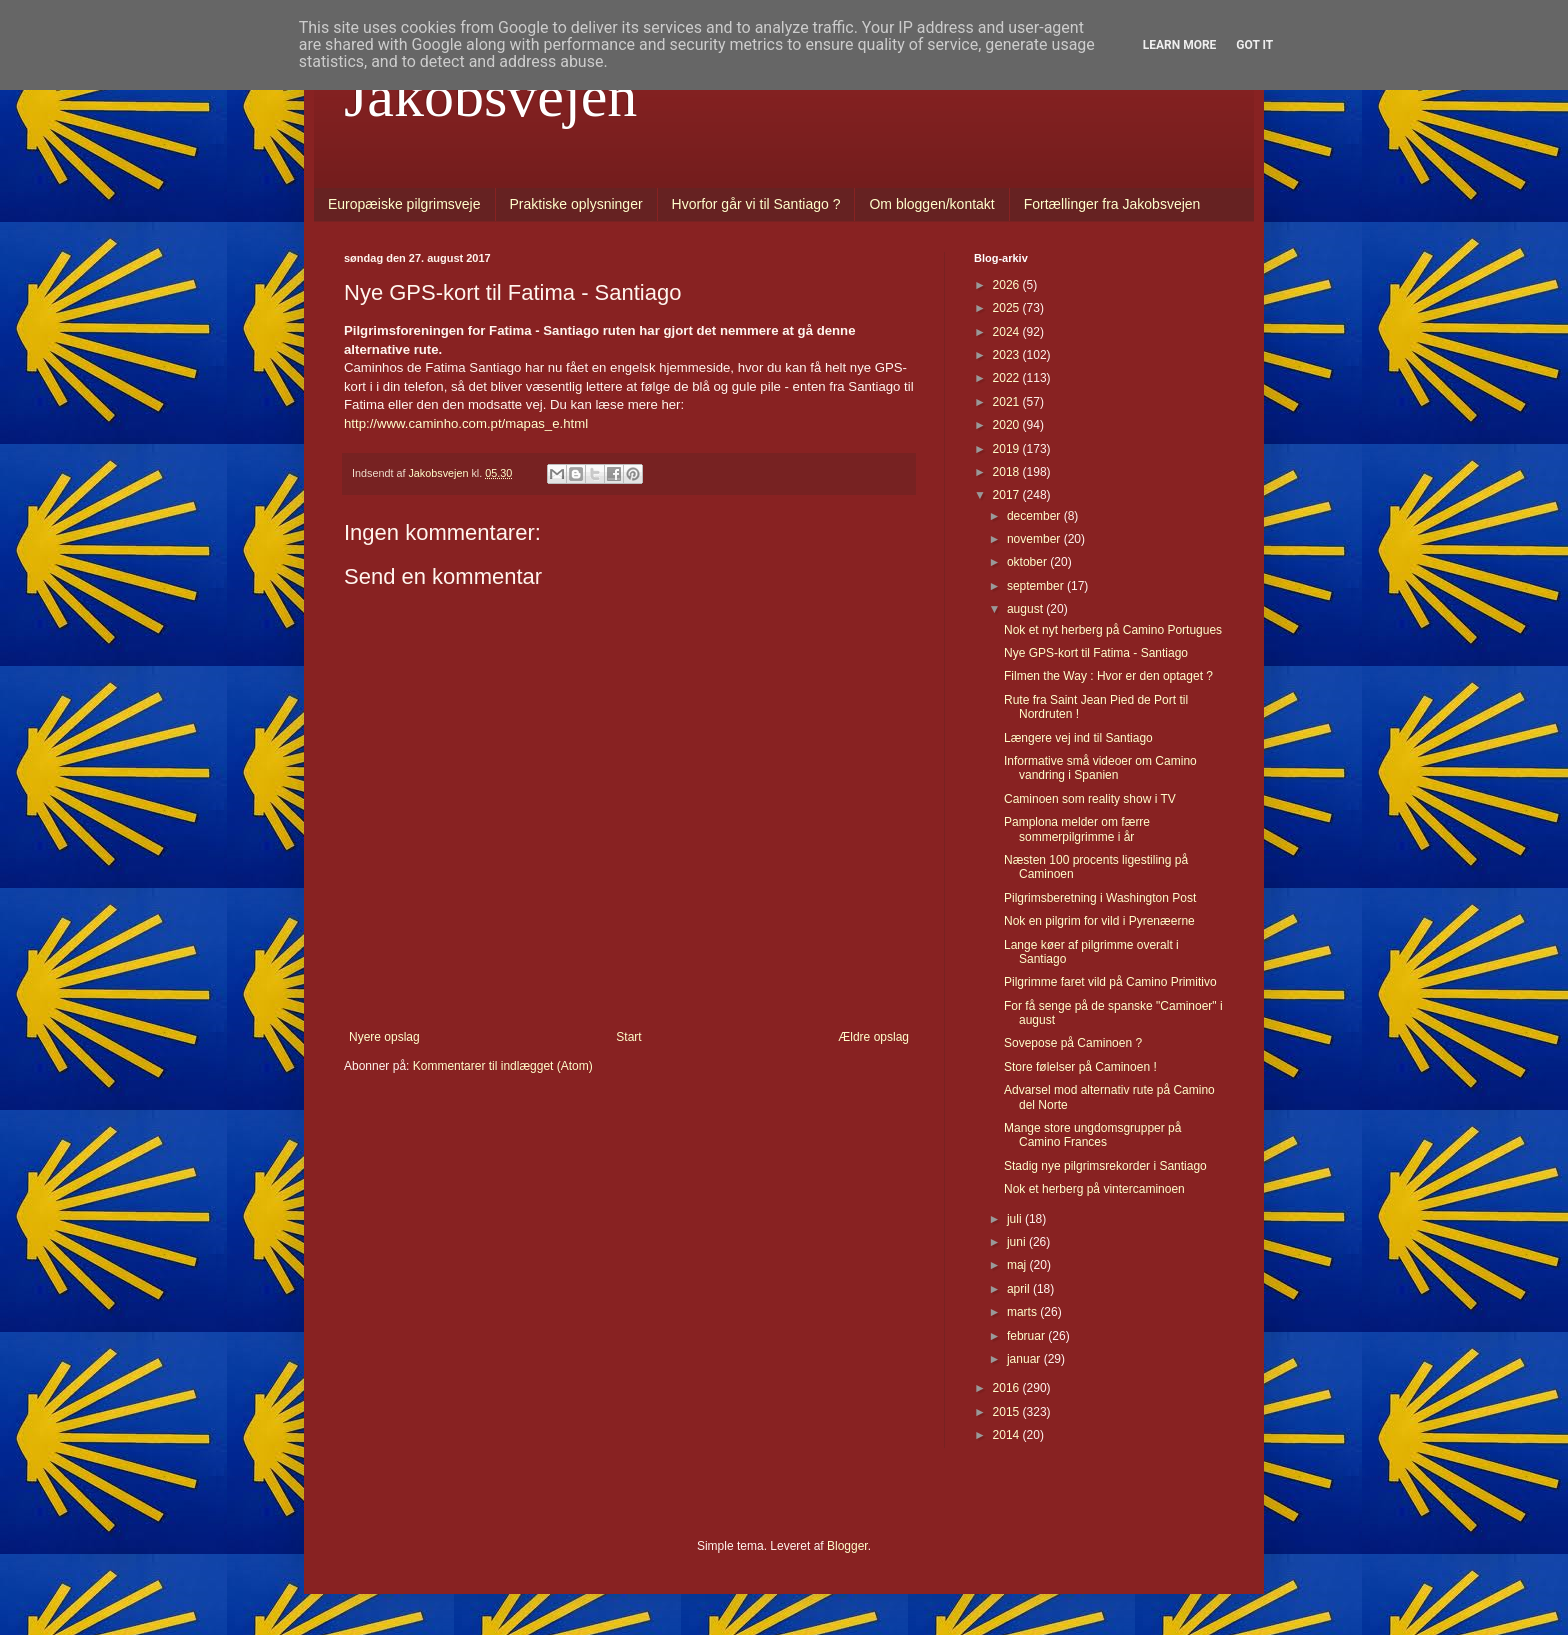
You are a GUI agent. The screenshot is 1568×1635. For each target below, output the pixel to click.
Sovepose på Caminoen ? (1073, 1043)
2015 (1008, 1412)
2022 (1008, 378)
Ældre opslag (873, 1037)
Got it (1254, 45)
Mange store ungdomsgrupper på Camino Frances (1092, 1135)
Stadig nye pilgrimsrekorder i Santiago (1105, 1166)
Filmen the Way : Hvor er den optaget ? (1108, 676)
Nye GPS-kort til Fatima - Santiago (1096, 653)
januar (1025, 1359)
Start (628, 1037)
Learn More (1180, 45)
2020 (1008, 425)
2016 (1008, 1388)
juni (1018, 1242)
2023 (1008, 355)
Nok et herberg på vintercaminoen (1094, 1189)
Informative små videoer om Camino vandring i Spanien (1100, 768)
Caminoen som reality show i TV (1090, 799)
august (1026, 609)
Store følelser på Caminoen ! (1080, 1067)
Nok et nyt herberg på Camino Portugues (1113, 630)
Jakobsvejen (490, 96)
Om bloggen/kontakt (931, 204)
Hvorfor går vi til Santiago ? (756, 204)
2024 (1008, 332)
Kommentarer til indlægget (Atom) (503, 1066)
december (1035, 516)
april (1020, 1289)
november (1035, 539)
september (1037, 586)
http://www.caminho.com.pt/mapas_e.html (466, 423)
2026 (1008, 285)
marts (1023, 1312)
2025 (1008, 308)
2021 (1008, 402)
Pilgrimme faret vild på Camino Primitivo (1110, 982)
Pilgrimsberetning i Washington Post (1100, 898)
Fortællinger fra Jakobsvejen (1112, 204)
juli (1016, 1219)
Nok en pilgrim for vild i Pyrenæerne (1099, 921)
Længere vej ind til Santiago (1078, 738)
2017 (1008, 495)
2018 (1008, 472)
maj (1018, 1265)
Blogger (847, 1546)
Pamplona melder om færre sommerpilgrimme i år (1077, 829)
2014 (1008, 1435)
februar (1027, 1336)
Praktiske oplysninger (576, 204)
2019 (1008, 449)
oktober (1028, 562)
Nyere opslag (384, 1037)
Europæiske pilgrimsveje (404, 204)
